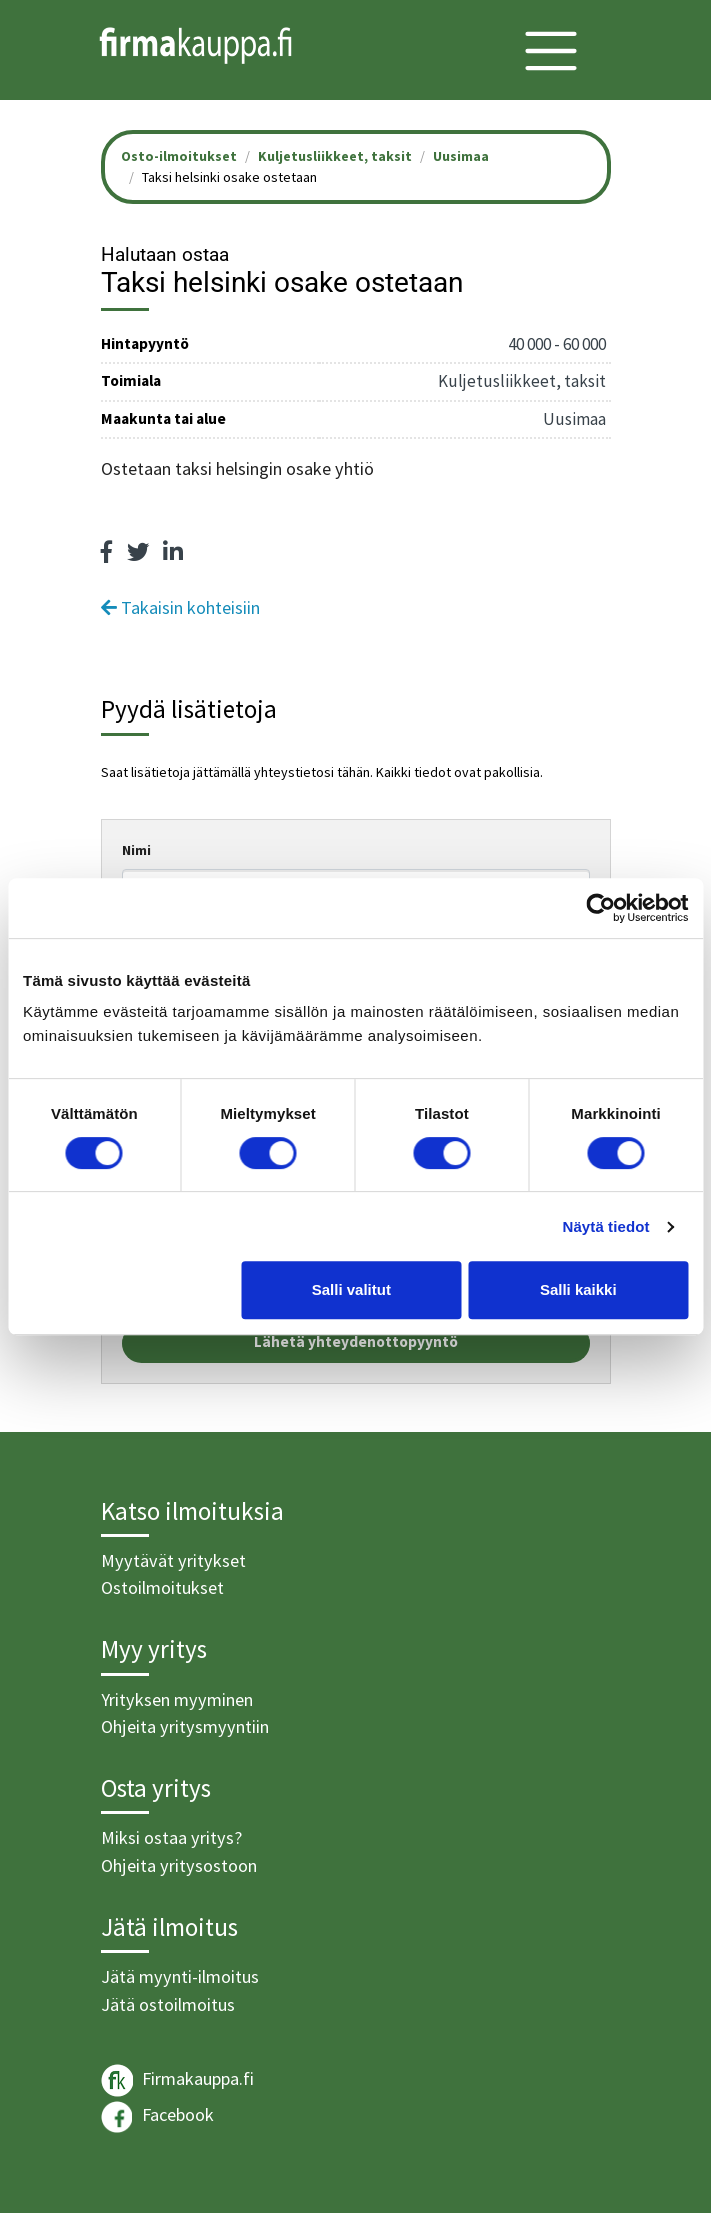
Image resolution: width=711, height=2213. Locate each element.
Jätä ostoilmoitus (168, 2004)
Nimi (136, 850)
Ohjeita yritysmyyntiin (185, 1726)
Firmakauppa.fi (177, 2080)
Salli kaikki (578, 1289)
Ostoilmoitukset (162, 1587)
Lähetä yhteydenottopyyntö (356, 1341)
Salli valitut (351, 1289)
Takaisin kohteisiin (180, 607)
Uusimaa (461, 156)
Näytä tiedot (606, 1226)
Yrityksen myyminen (177, 1699)
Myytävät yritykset (173, 1560)
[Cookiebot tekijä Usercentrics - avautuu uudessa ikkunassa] (600, 908)
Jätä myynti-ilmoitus (180, 1976)
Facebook (157, 2117)
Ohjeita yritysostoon (179, 1865)
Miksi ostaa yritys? (171, 1837)
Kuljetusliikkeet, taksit (335, 156)
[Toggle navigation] (551, 51)
